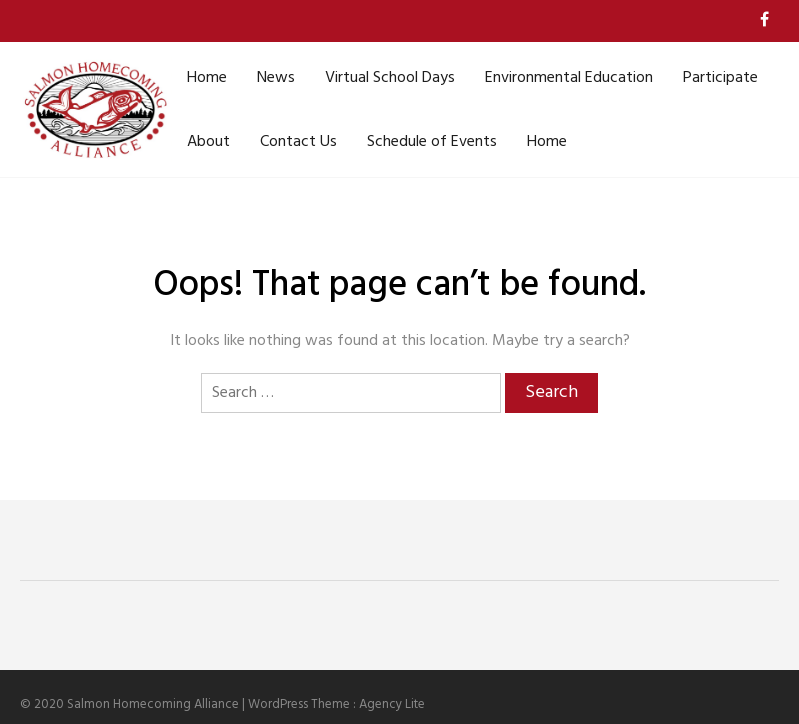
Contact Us (298, 142)
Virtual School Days (390, 78)
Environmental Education (569, 78)
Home (207, 78)
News (276, 78)
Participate (720, 78)
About (208, 142)
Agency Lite (392, 704)
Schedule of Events (432, 142)
